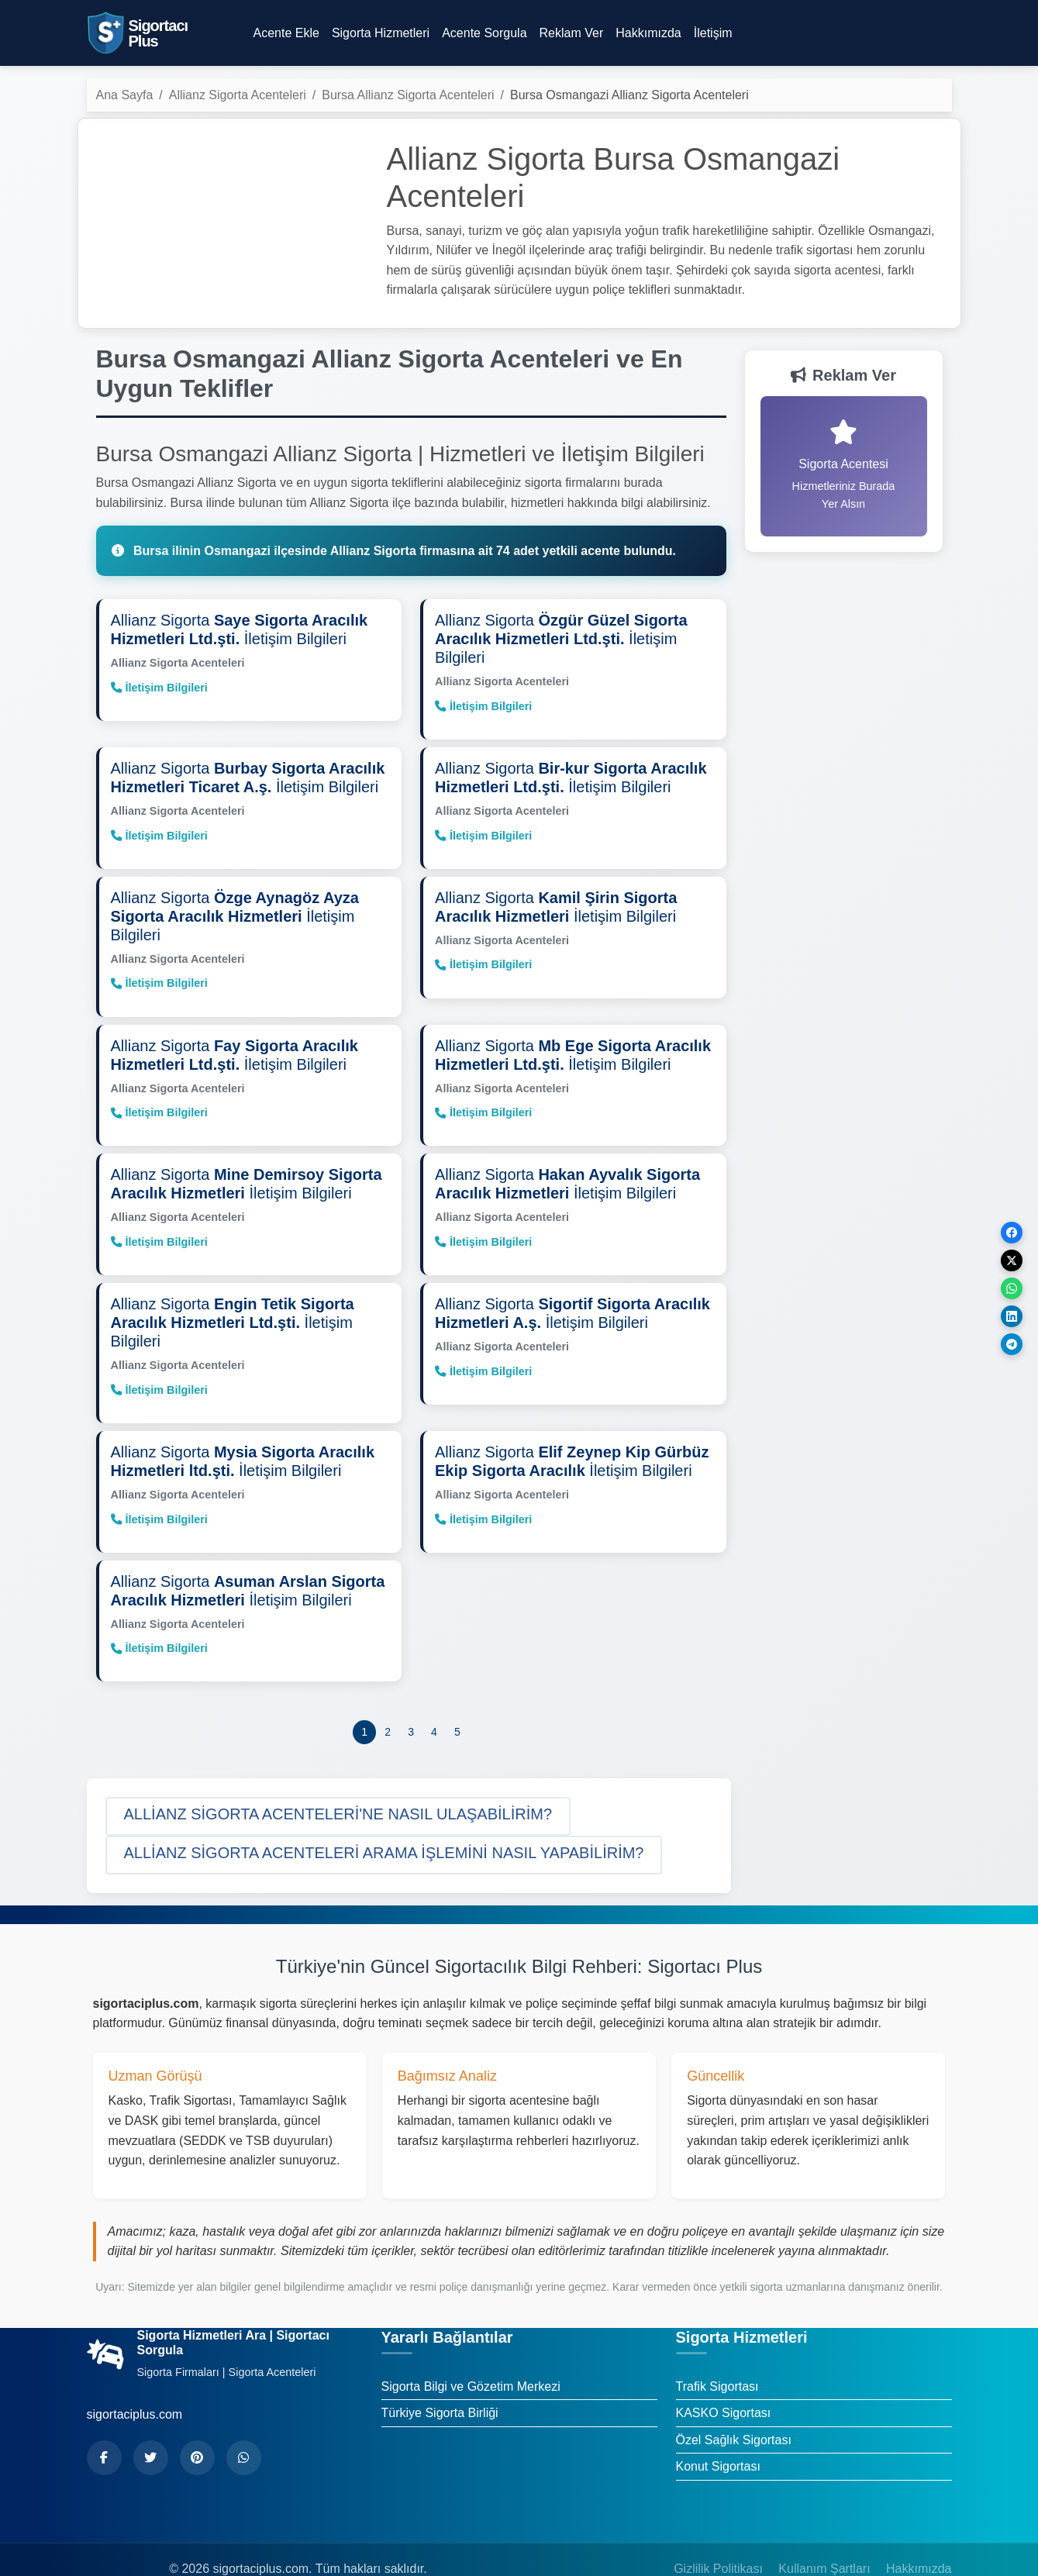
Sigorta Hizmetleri (380, 33)
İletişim (713, 33)
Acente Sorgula (484, 33)
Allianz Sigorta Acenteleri (237, 95)
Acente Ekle (286, 33)
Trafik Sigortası (717, 2349)
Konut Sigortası (718, 2429)
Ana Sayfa (124, 95)
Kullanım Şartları (824, 2531)
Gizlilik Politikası (718, 2531)
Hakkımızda (648, 33)
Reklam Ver (572, 33)
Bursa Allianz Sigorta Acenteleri (408, 95)
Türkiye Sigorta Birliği (439, 2375)
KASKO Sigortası (723, 2375)
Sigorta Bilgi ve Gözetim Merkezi (470, 2349)
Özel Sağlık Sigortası (733, 2402)
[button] (338, 1779)
